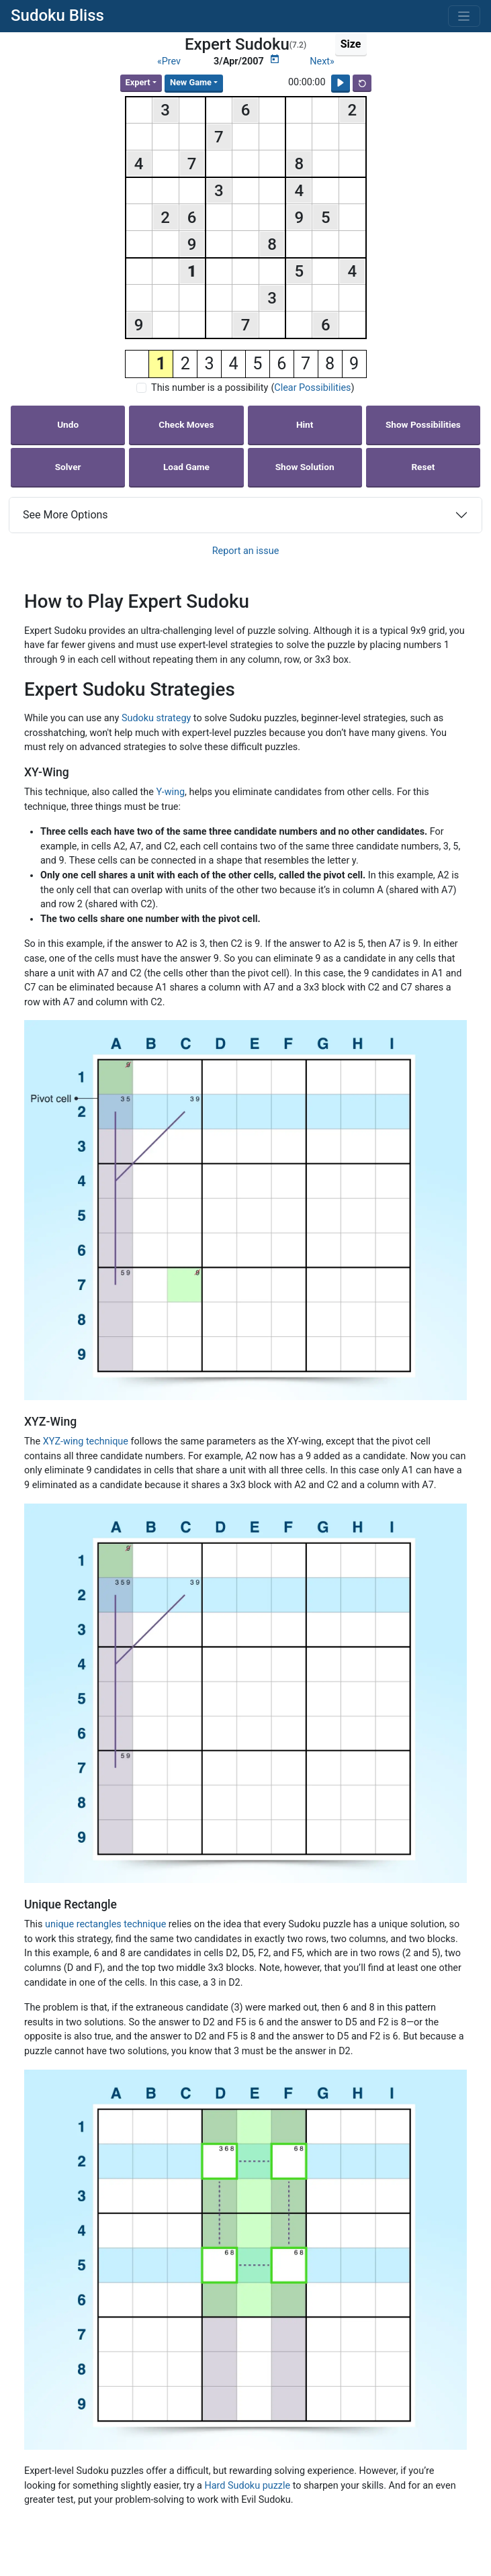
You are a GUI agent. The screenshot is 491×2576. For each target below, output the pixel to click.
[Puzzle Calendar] (274, 59)
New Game (191, 82)
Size (351, 44)
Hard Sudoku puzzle (248, 2485)
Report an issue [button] (245, 551)
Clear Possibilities (312, 388)
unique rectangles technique (105, 1924)
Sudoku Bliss (57, 15)
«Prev (169, 61)
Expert (138, 82)
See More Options (65, 514)
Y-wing (170, 792)
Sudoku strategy (156, 718)
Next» (322, 61)
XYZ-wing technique (85, 1441)
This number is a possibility (209, 388)
